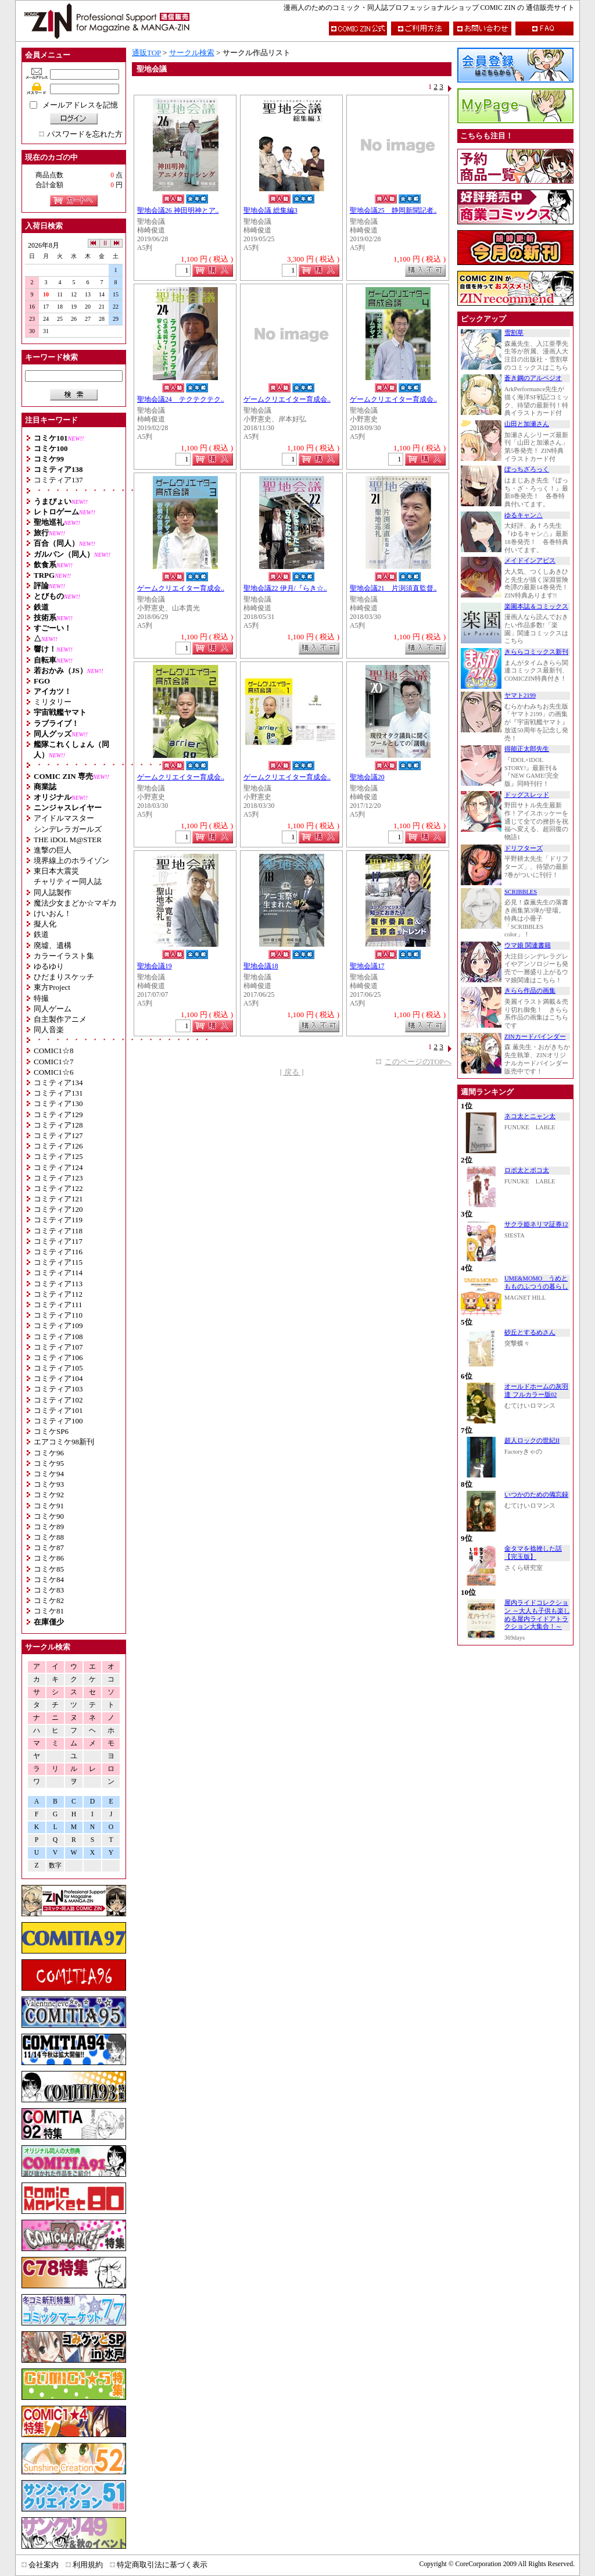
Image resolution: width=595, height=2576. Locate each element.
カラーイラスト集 (64, 955)
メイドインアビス (529, 560)
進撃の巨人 (52, 850)
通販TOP (146, 52)
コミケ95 (49, 1463)
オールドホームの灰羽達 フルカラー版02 (536, 1390)
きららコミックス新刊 (536, 652)
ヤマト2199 (520, 695)
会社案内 (43, 2564)
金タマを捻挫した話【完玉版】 (533, 1552)
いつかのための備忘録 (536, 1494)
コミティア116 (58, 1251)
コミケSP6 (51, 1431)
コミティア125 (58, 1156)
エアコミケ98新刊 (64, 1441)
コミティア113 (58, 1283)
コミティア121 (58, 1198)
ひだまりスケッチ (64, 976)
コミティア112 (58, 1294)
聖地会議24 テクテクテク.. (180, 399)
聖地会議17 (367, 966)
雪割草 (514, 333)
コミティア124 (58, 1167)
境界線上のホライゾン (71, 860)
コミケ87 (49, 1547)
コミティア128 (58, 1125)
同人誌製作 (52, 892)
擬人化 (45, 924)
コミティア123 (58, 1177)
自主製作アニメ (60, 1019)
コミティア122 (58, 1188)
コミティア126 (58, 1146)
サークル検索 (191, 52)
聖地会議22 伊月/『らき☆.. (285, 588)
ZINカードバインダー (535, 1036)
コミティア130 (58, 1103)
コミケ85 (49, 1569)
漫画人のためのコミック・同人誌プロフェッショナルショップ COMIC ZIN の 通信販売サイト (429, 8)
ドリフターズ (523, 848)
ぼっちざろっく (526, 469)
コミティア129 (58, 1114)
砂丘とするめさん (529, 1332)
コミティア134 (58, 1082)
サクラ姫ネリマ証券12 (536, 1224)
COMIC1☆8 (54, 1050)
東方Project (52, 987)
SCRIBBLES (520, 892)
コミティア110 (58, 1315)
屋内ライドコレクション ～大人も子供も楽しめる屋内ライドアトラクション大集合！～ (537, 1615)
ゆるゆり (49, 966)
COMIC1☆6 (54, 1072)
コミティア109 (58, 1325)
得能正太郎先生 (526, 749)
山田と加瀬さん (526, 424)
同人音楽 (49, 1029)
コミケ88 (49, 1537)
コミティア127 (58, 1135)
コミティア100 (58, 1420)
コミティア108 (58, 1336)
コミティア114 (58, 1272)
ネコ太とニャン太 (529, 1116)
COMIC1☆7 (54, 1061)
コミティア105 (58, 1368)
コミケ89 (49, 1526)
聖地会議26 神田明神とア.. (177, 210)
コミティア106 (58, 1357)
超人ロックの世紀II (532, 1440)
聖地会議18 (260, 966)
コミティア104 (58, 1378)
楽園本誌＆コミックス (536, 606)
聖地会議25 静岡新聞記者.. (393, 210)
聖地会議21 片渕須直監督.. (393, 588)
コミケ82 (49, 1600)
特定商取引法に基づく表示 (162, 2564)
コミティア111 (58, 1304)
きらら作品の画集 (529, 991)
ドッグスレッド (526, 795)
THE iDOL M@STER (68, 839)
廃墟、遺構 (52, 945)
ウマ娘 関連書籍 (527, 945)
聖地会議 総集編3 (270, 210)
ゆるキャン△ (523, 515)
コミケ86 (49, 1558)
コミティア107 (58, 1347)
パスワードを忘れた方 (85, 134)
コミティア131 (58, 1093)
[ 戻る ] (291, 1072)
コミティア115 (58, 1262)
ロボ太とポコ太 (526, 1170)
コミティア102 (58, 1400)
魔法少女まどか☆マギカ (75, 903)
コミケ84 (49, 1579)
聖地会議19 (154, 966)
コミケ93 (49, 1484)
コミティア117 (58, 1241)
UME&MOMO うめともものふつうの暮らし (536, 1282)
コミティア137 (58, 479)
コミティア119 (58, 1219)
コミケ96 (49, 1452)
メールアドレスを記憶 (80, 105)
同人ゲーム (52, 1008)
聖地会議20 (367, 777)
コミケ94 (49, 1473)
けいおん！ (52, 913)
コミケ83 (49, 1590)
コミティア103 (58, 1388)
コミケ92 (49, 1494)
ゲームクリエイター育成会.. (287, 399)
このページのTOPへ (418, 1061)
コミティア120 (58, 1209)
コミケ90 (49, 1516)
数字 (55, 1865)
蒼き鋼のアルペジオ (533, 378)
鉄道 (41, 934)
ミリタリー (52, 701)
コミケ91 (49, 1505)
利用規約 (88, 2564)
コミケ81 (49, 1611)
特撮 (41, 998)
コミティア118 (58, 1230)
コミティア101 (58, 1410)
